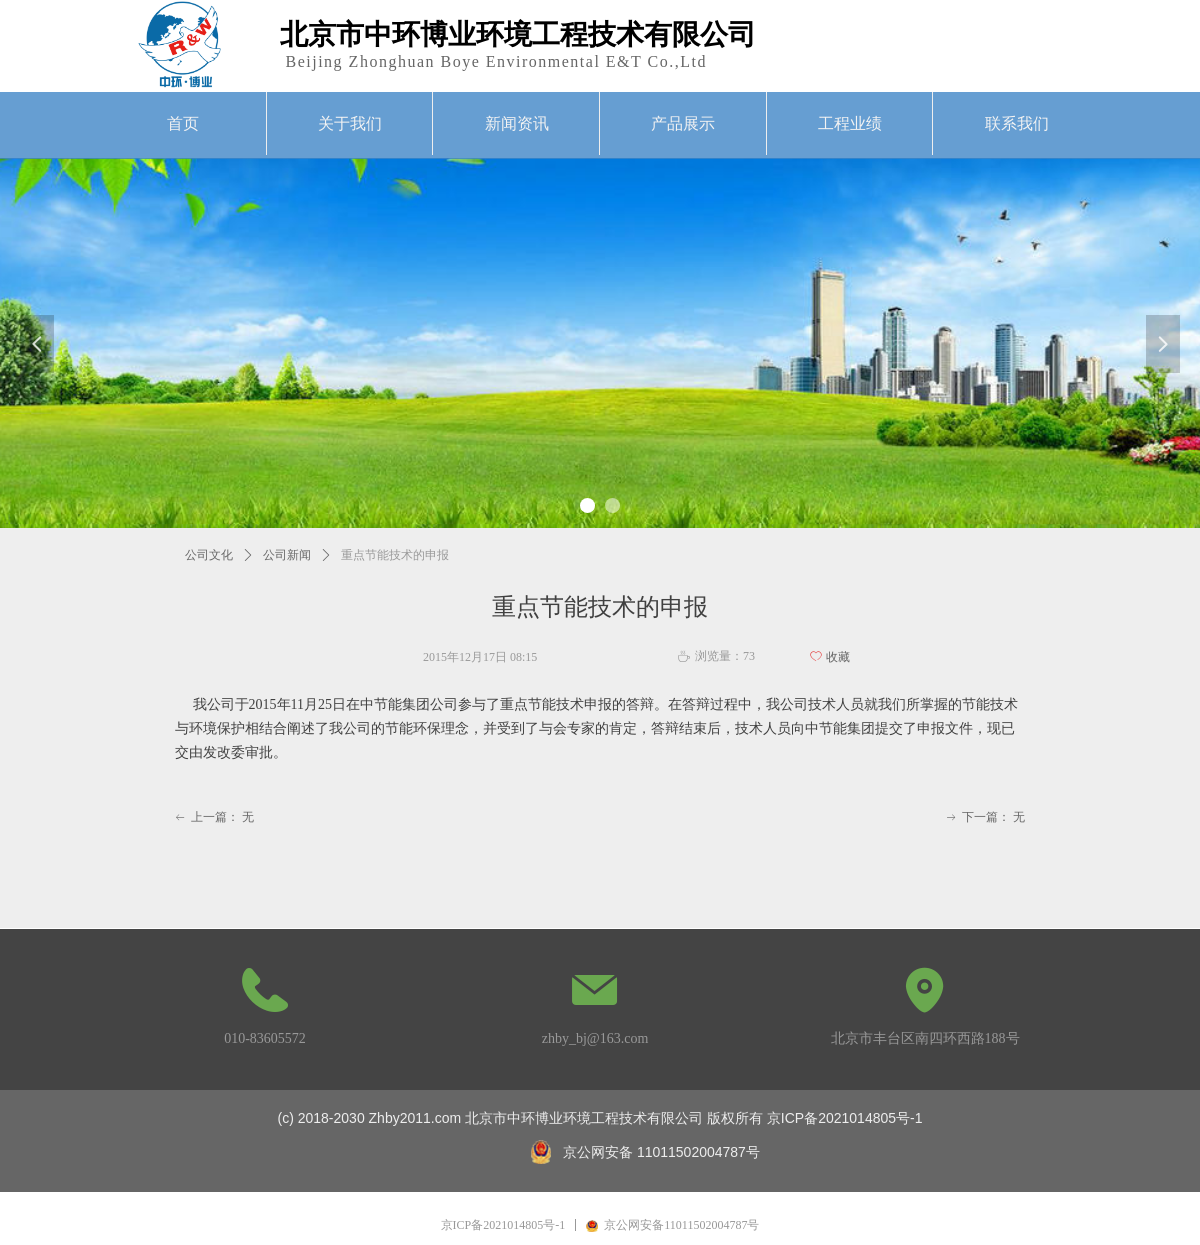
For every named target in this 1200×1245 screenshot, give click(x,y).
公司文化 (209, 555)
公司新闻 (287, 555)
